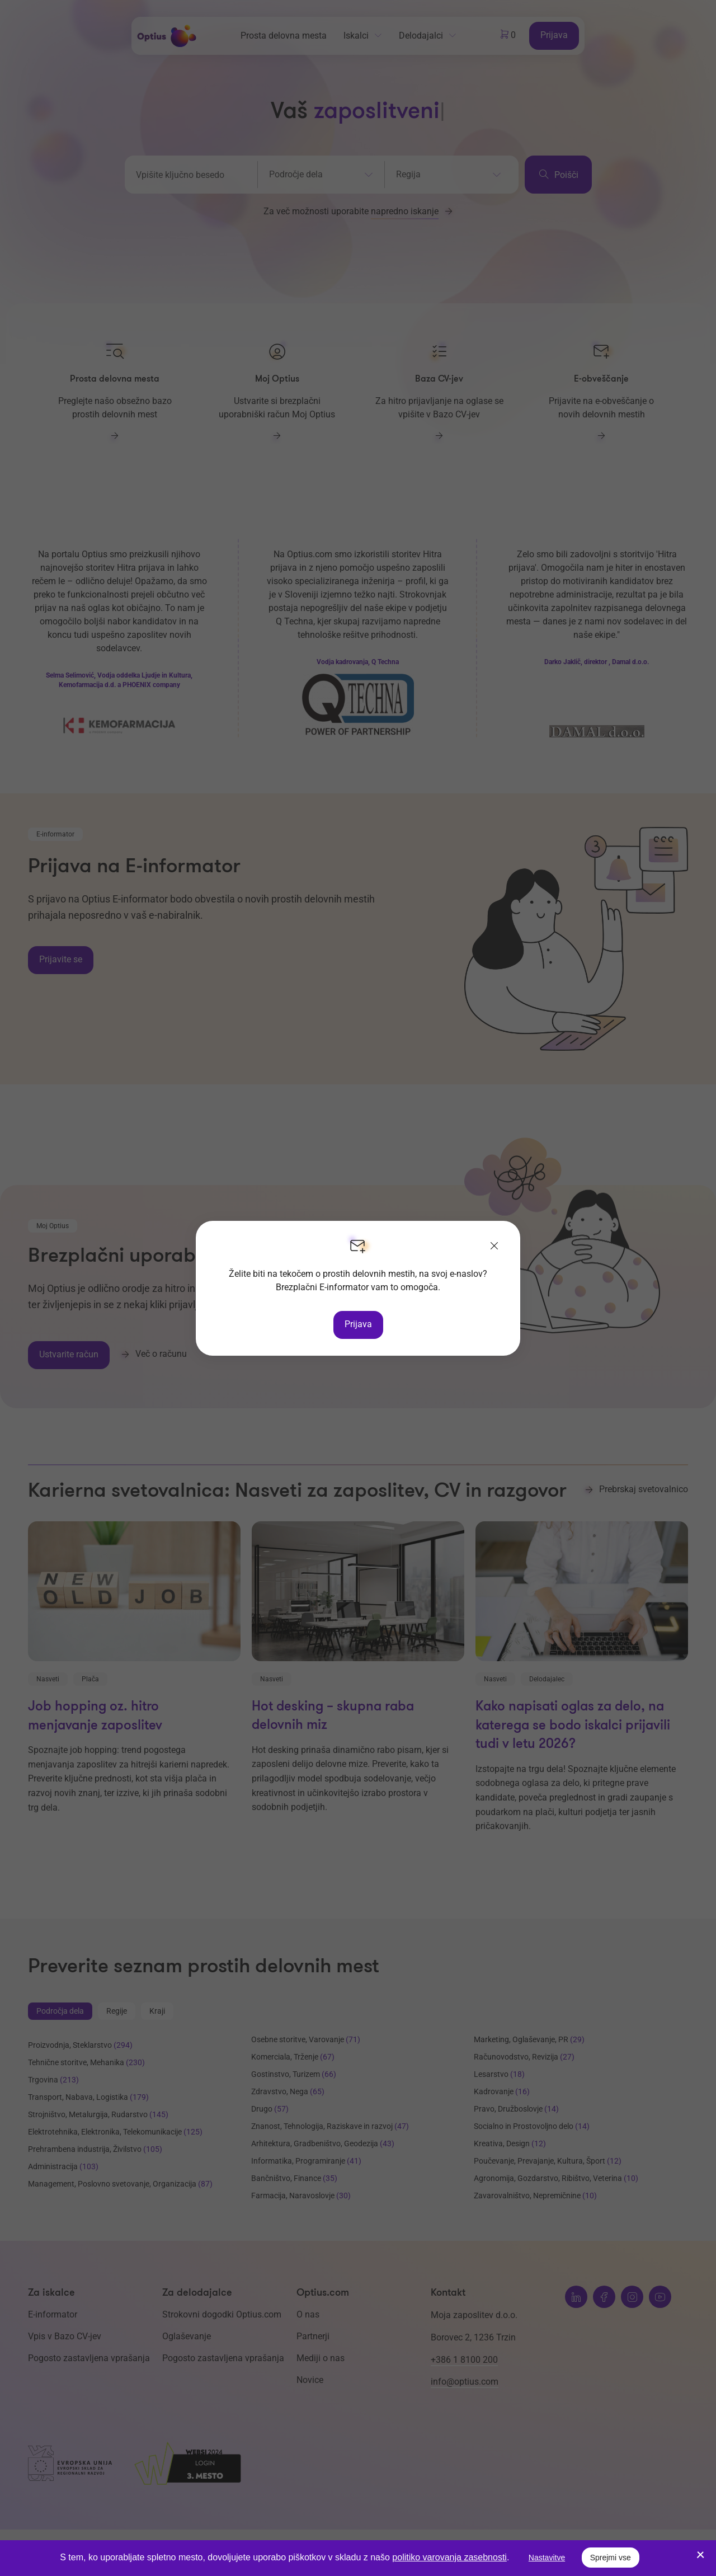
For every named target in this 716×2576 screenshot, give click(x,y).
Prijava (358, 1324)
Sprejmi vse (610, 2557)
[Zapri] (494, 1247)
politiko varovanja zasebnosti (449, 2557)
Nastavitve (547, 2557)
